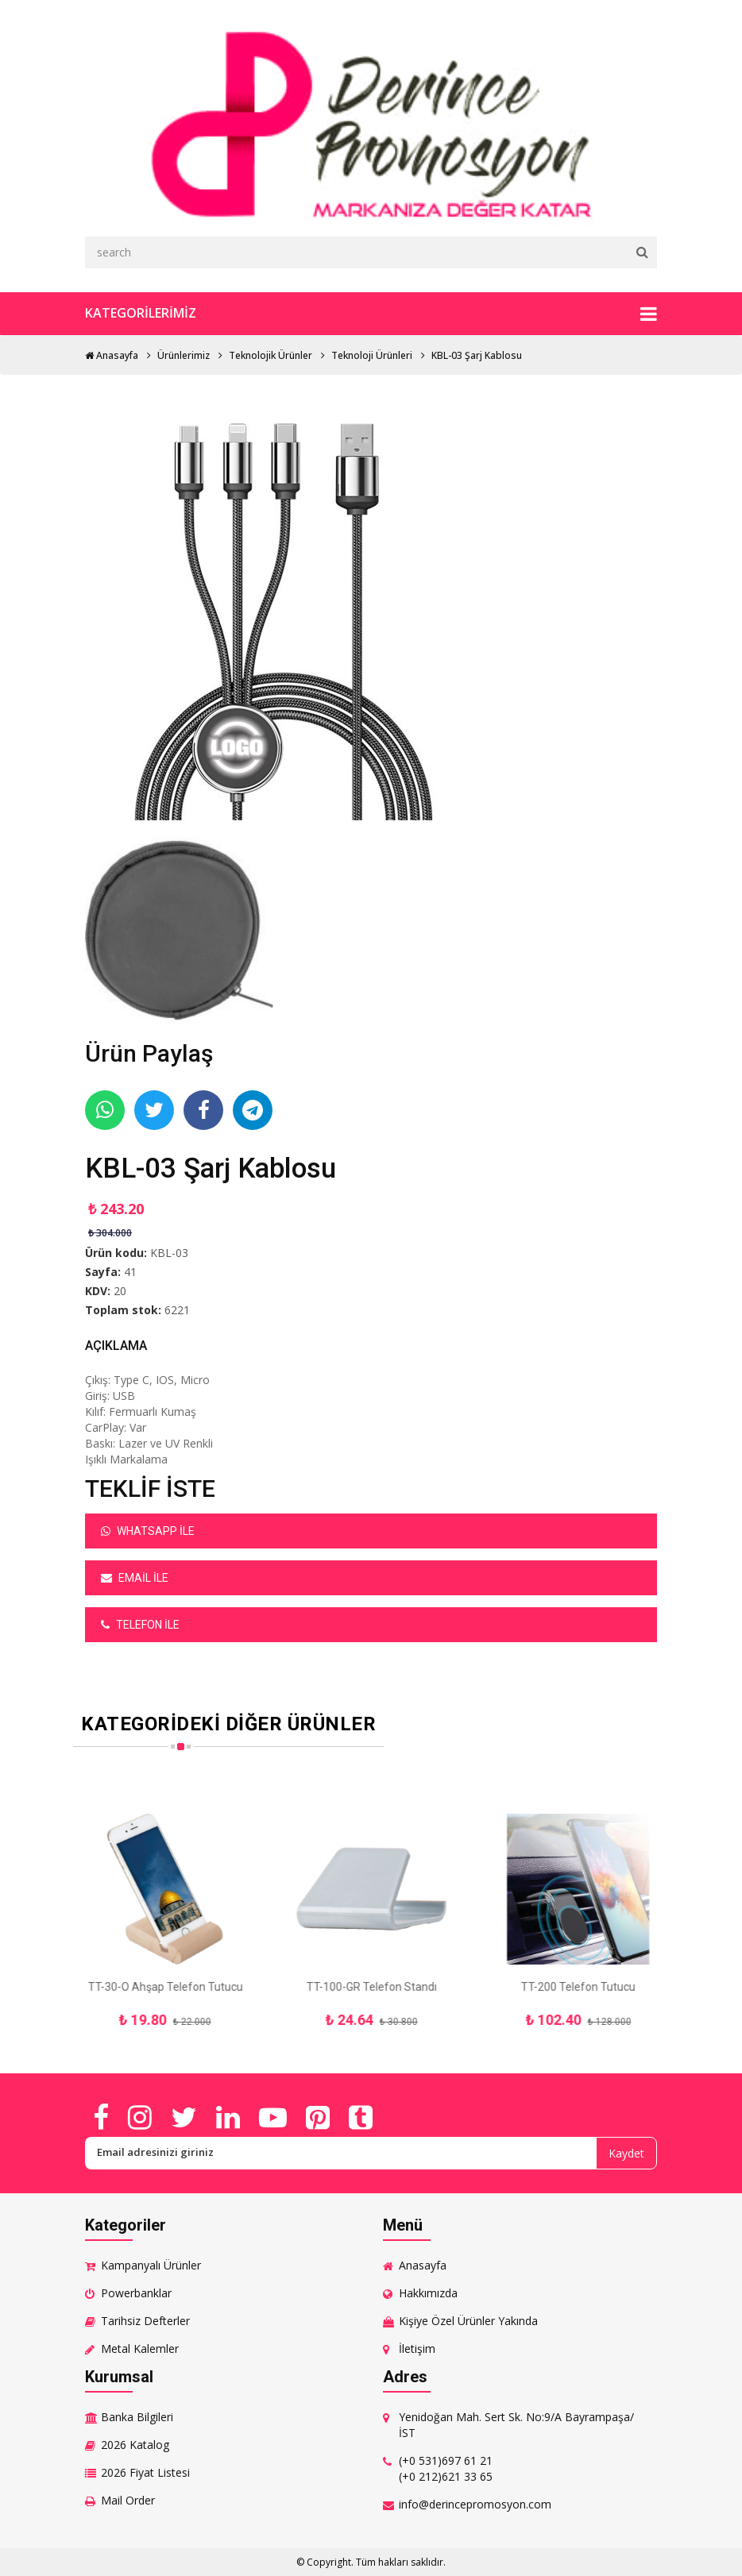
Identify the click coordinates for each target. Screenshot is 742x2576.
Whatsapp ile (148, 1531)
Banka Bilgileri (137, 2416)
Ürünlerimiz (183, 355)
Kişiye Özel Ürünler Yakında (468, 2320)
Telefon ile (140, 1624)
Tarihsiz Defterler (145, 2320)
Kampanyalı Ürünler (151, 2265)
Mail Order (128, 2500)
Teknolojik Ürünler (270, 355)
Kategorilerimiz (371, 313)
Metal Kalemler (140, 2348)
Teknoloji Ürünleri (371, 355)
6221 (177, 1309)
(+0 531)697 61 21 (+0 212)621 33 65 (446, 2468)
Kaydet (626, 2153)
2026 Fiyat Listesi (145, 2472)
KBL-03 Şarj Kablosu (476, 355)
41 (130, 1271)
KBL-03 (169, 1252)
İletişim (417, 2348)
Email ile (134, 1577)
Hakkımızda (428, 2292)
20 (120, 1290)
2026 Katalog (135, 2444)
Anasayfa (111, 355)
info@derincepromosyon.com (475, 2504)
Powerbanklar (136, 2292)
